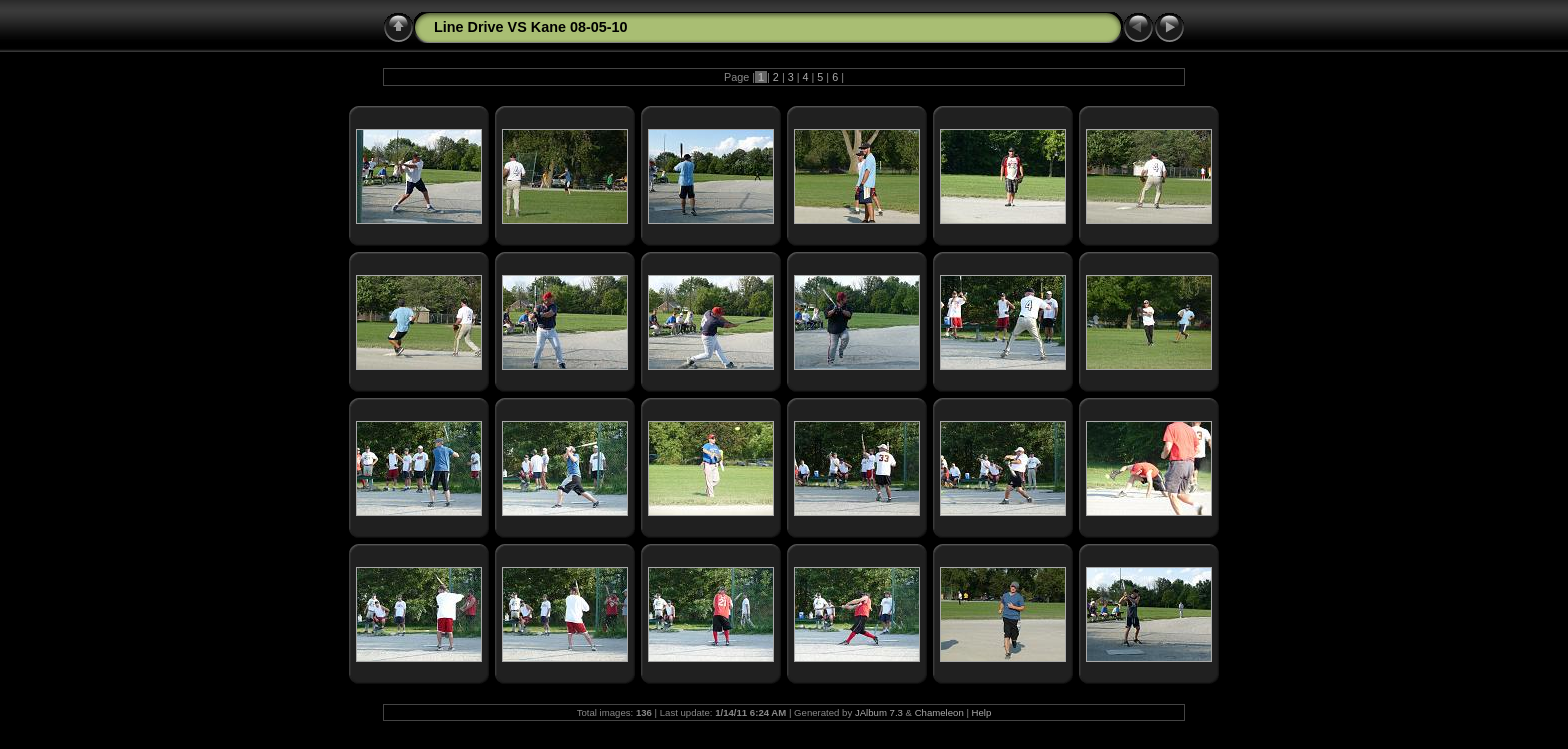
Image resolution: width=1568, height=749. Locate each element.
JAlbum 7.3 (879, 712)
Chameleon (939, 712)
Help (982, 712)
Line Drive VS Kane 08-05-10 (531, 27)
